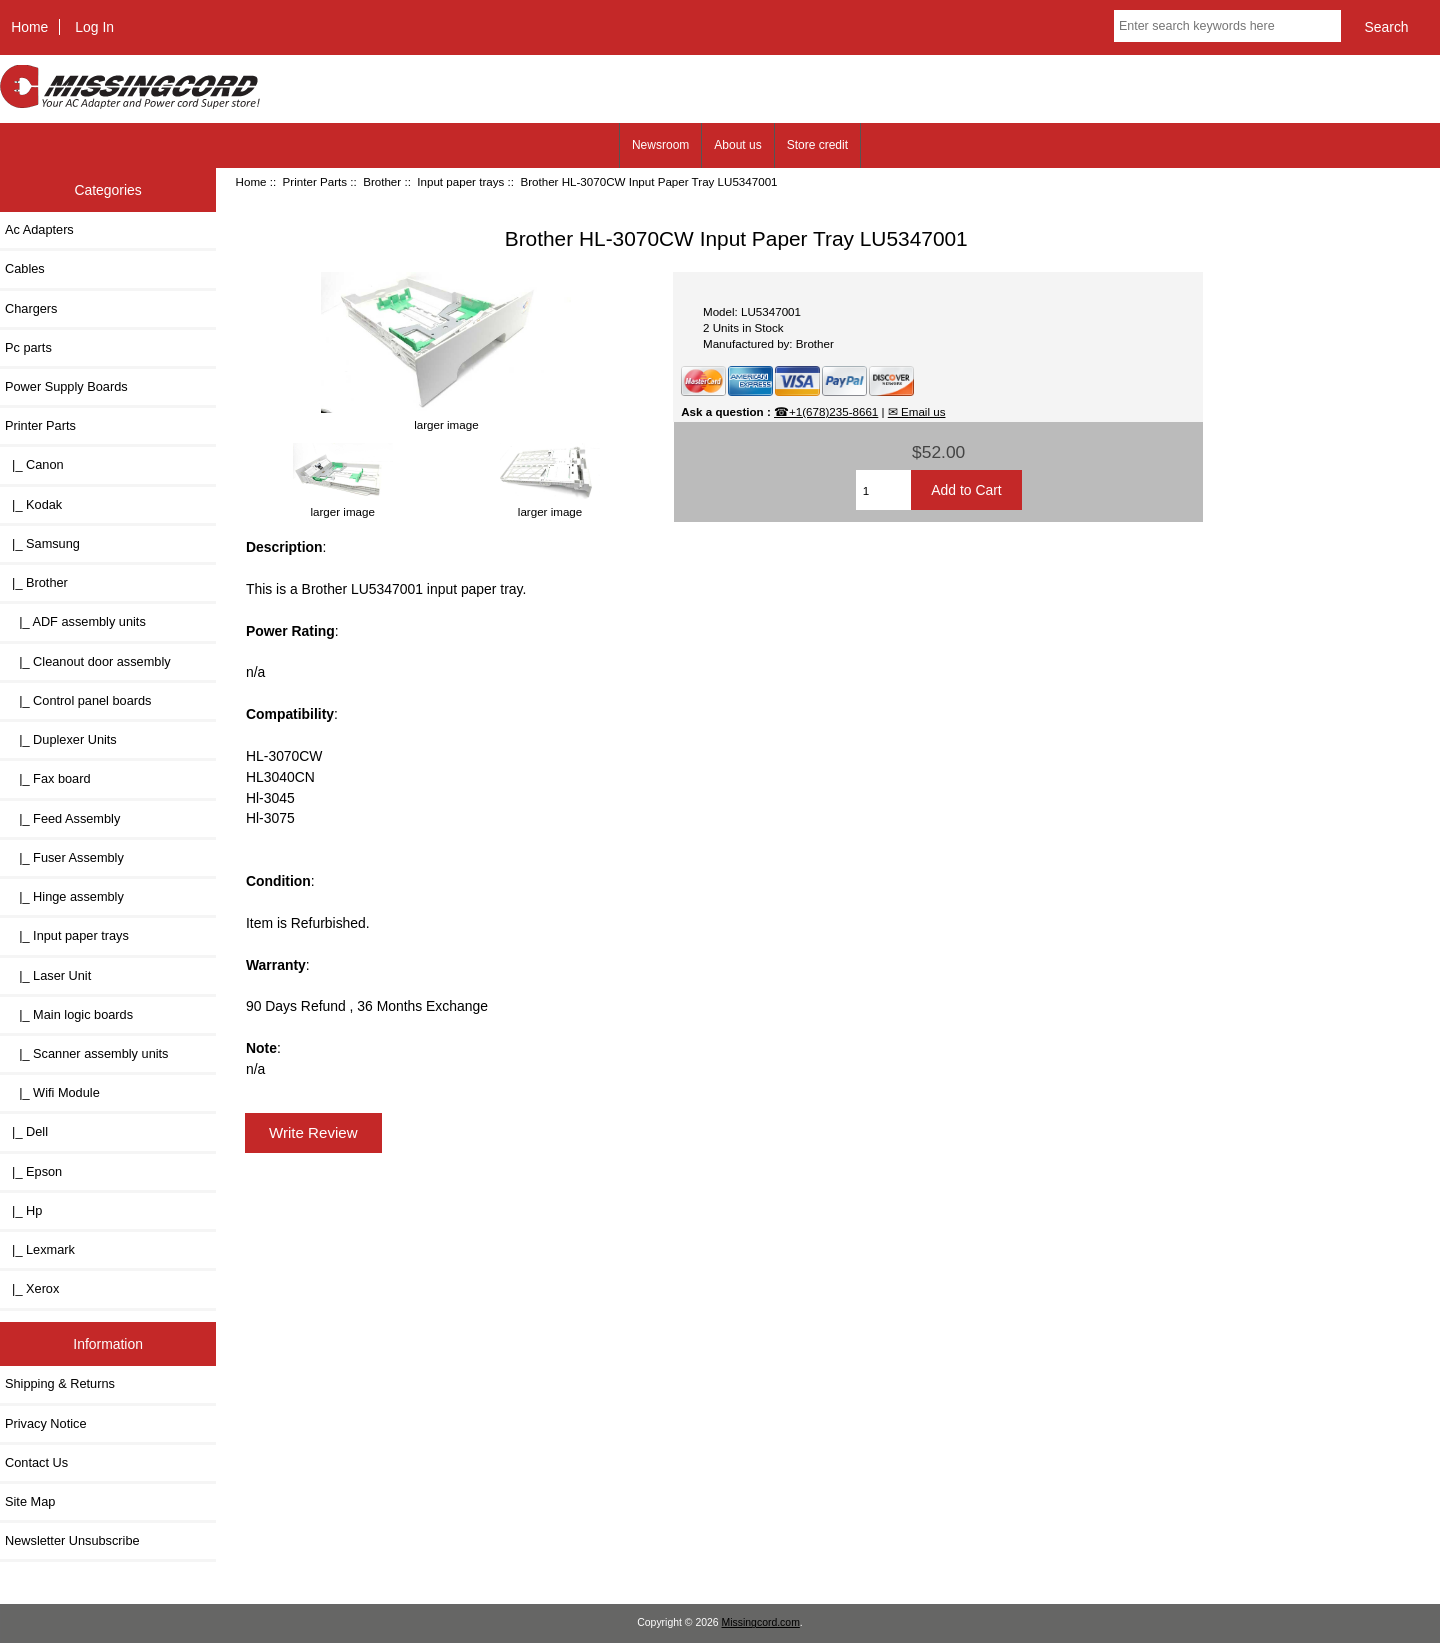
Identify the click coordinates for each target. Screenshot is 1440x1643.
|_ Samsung (42, 543)
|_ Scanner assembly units (86, 1053)
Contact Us (36, 1462)
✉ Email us (917, 411)
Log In (94, 27)
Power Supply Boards (66, 386)
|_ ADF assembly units (75, 621)
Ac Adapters (39, 229)
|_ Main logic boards (69, 1014)
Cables (25, 268)
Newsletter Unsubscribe (72, 1540)
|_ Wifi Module (52, 1092)
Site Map (30, 1501)
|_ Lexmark (40, 1249)
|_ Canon (34, 464)
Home (29, 27)
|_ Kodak (33, 504)
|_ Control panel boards (78, 700)
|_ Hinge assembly (64, 896)
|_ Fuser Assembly (64, 857)
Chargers (31, 308)
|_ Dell (26, 1131)
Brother (382, 181)
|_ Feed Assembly (62, 818)
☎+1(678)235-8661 (826, 411)
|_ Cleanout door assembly (88, 661)
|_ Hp (23, 1210)
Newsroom (660, 145)
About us (737, 145)
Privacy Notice (45, 1423)
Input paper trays (460, 181)
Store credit (817, 145)
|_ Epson (33, 1171)
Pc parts (28, 347)
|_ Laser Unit (48, 975)
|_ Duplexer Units (61, 739)
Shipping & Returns (60, 1383)
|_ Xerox (32, 1288)
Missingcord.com (761, 1622)
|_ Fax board (48, 778)
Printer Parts (315, 181)
